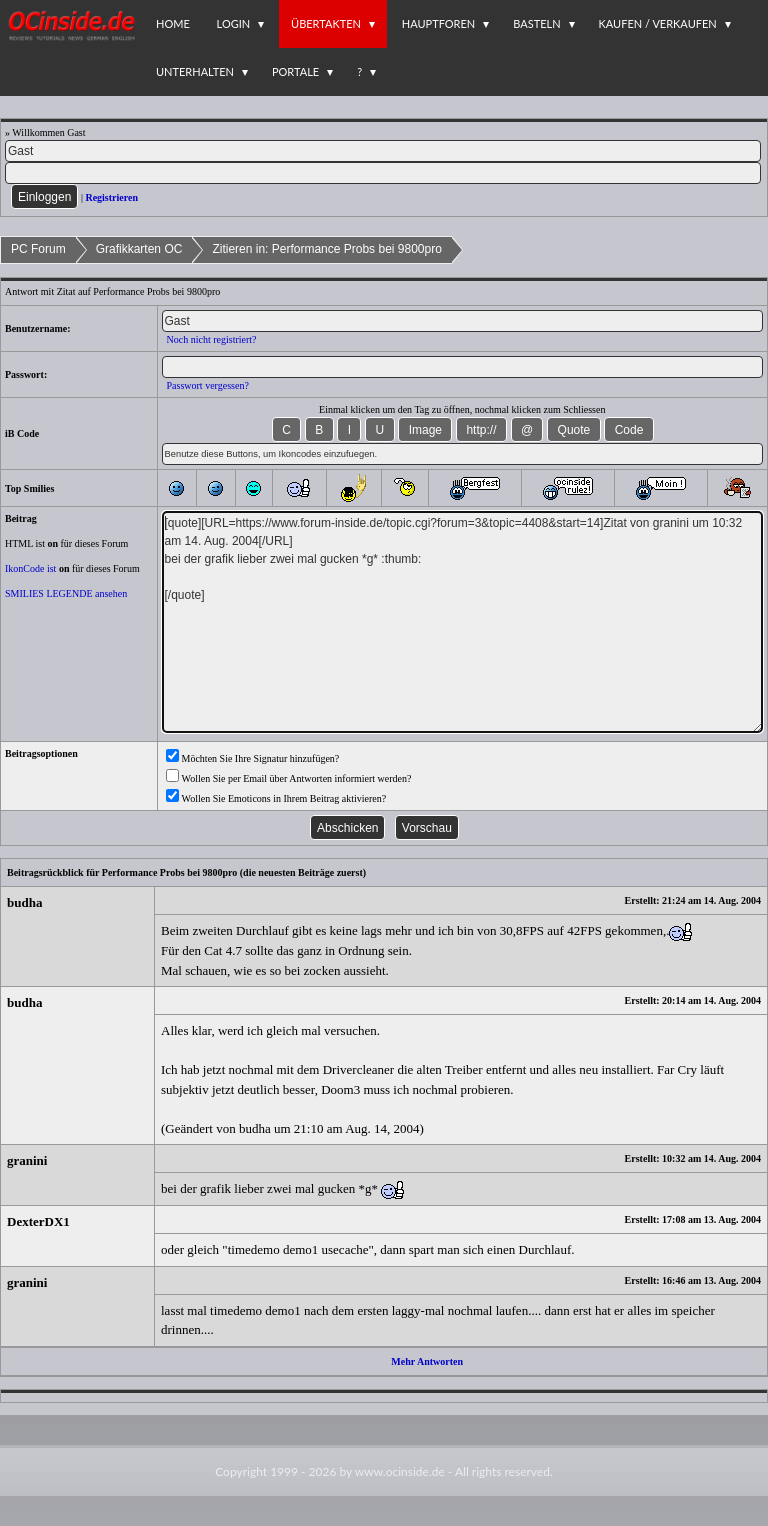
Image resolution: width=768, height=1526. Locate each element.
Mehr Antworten (427, 1361)
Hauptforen (438, 23)
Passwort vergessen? (208, 385)
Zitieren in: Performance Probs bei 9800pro (326, 249)
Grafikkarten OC (139, 249)
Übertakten (326, 23)
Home (173, 23)
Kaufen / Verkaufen (658, 23)
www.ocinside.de (400, 1471)
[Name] (383, 151)
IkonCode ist (30, 568)
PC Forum (38, 249)
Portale (295, 71)
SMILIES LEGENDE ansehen (66, 593)
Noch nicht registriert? (212, 339)
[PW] (383, 173)
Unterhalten (195, 71)
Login (234, 23)
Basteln (536, 23)
